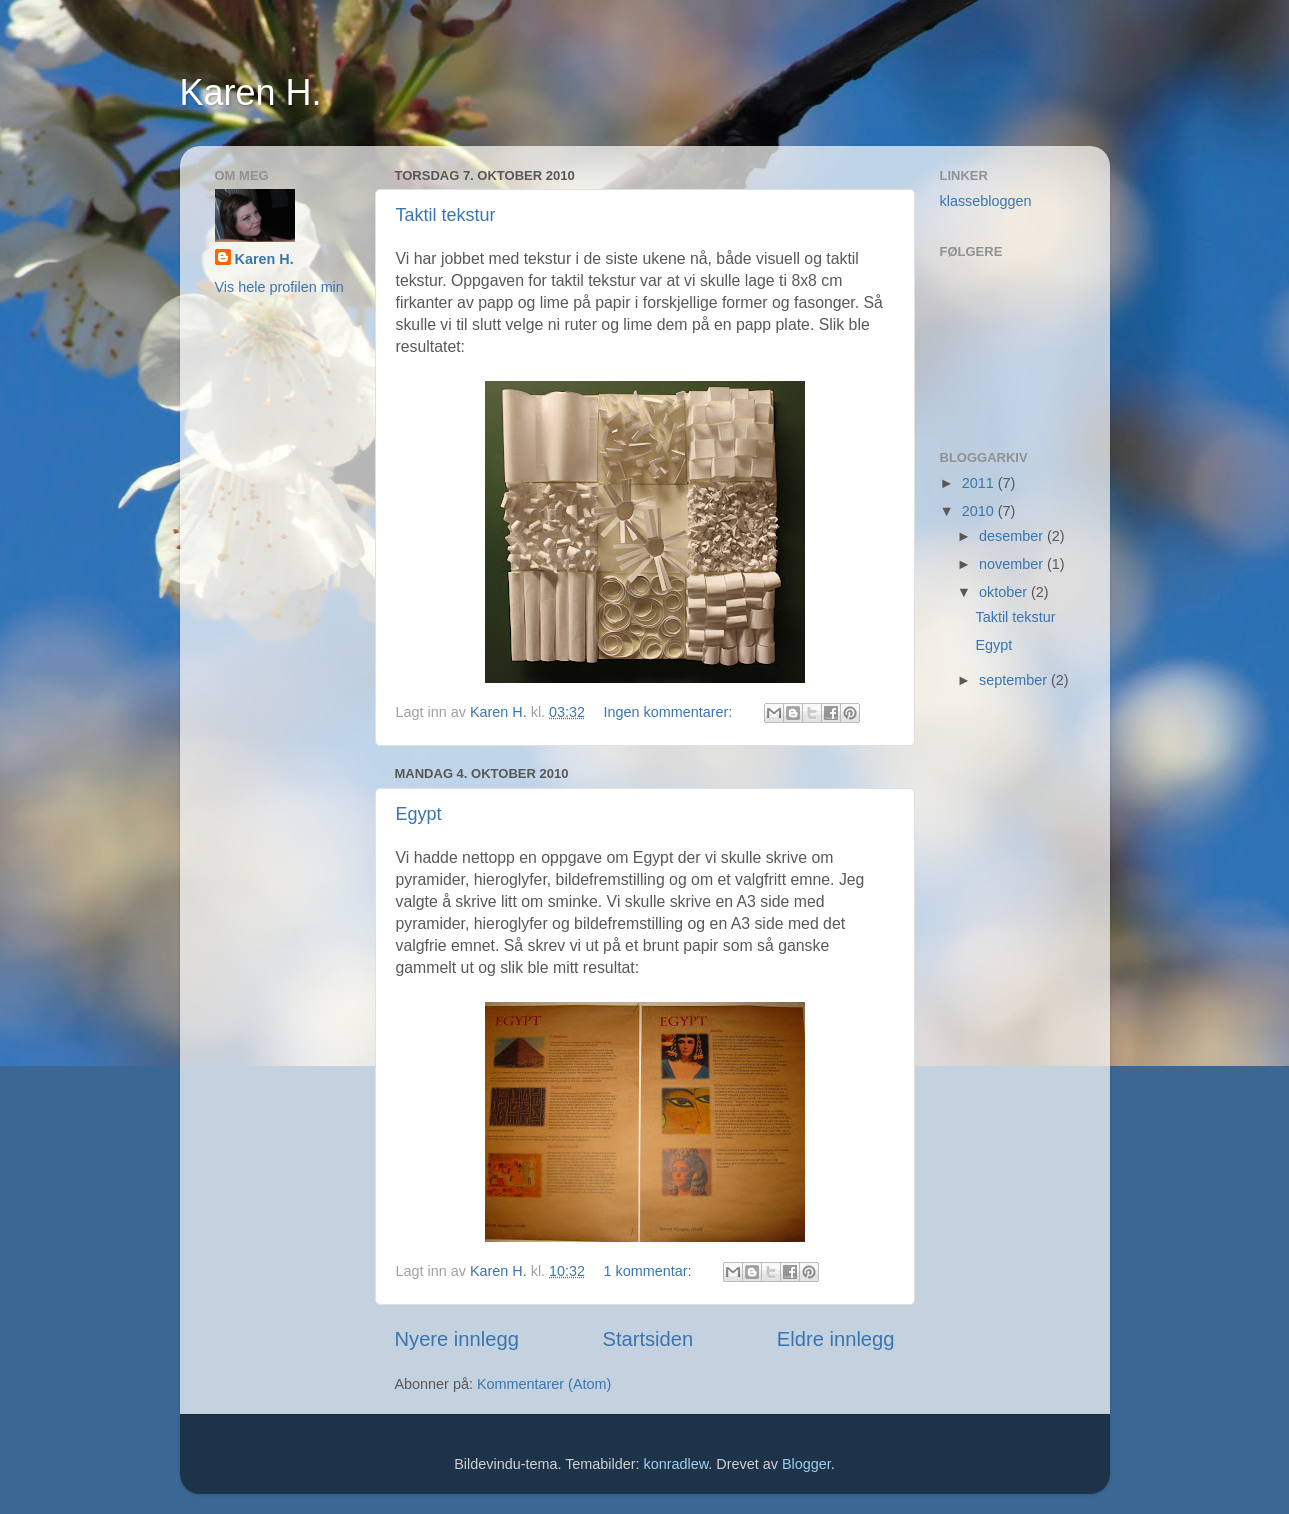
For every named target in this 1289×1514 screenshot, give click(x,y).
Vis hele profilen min (279, 287)
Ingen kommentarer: (670, 712)
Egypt (419, 814)
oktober (1005, 592)
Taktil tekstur (446, 215)
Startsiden (647, 1339)
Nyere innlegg (457, 1339)
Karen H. (251, 92)
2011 (980, 483)
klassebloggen (986, 201)
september (1015, 680)
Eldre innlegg (836, 1339)
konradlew (676, 1464)
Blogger (806, 1464)
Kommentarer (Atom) (544, 1384)
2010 (980, 511)
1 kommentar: (650, 1271)
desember (1013, 536)
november (1013, 564)
